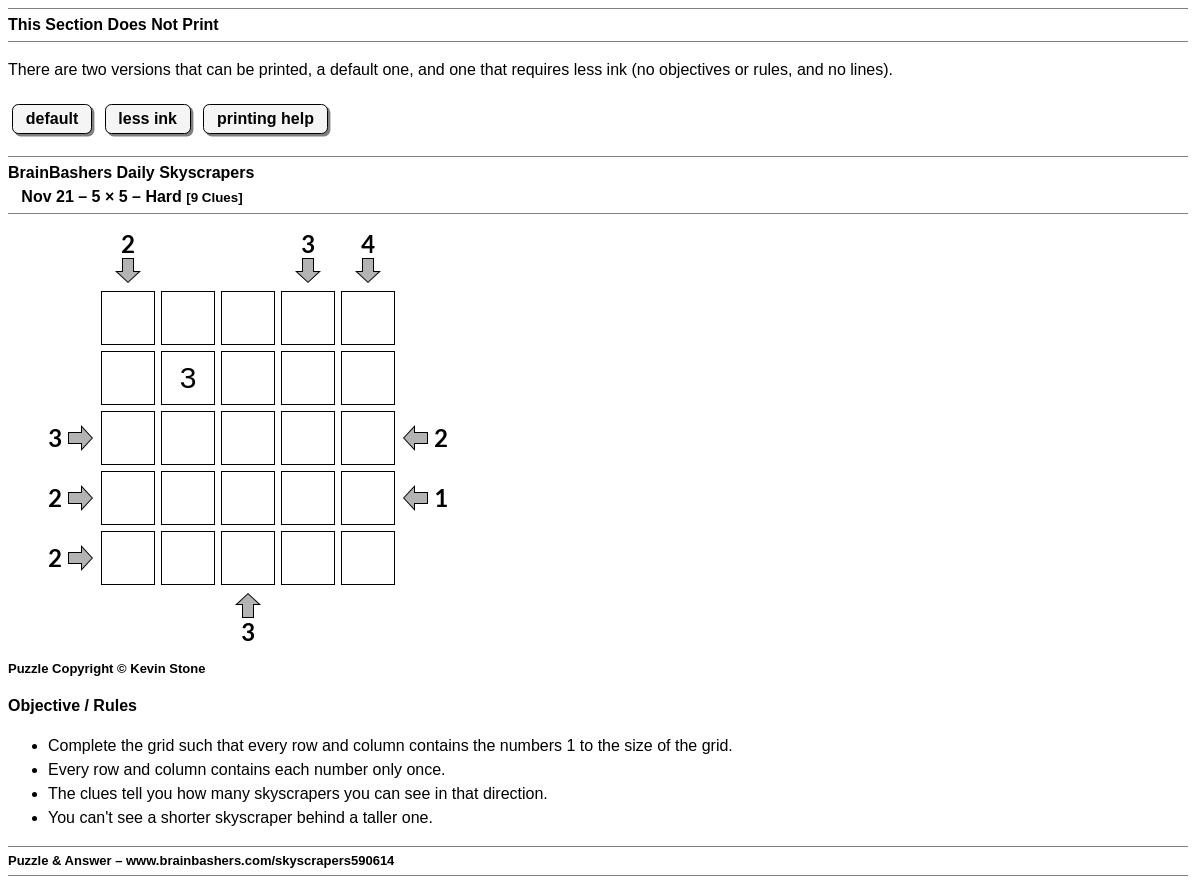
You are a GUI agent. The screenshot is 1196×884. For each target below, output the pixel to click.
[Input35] (368, 438)
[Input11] (128, 318)
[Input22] (188, 378)
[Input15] (368, 318)
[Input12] (188, 318)
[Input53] (248, 558)
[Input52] (188, 558)
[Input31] (128, 438)
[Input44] (308, 498)
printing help (265, 118)
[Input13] (248, 318)
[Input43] (248, 498)
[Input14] (308, 318)
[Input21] (128, 378)
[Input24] (308, 378)
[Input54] (308, 558)
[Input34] (308, 438)
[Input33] (248, 438)
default (52, 118)
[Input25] (368, 378)
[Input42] (188, 498)
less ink (147, 118)
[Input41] (128, 498)
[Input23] (248, 378)
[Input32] (188, 438)
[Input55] (368, 558)
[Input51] (128, 558)
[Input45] (368, 498)
